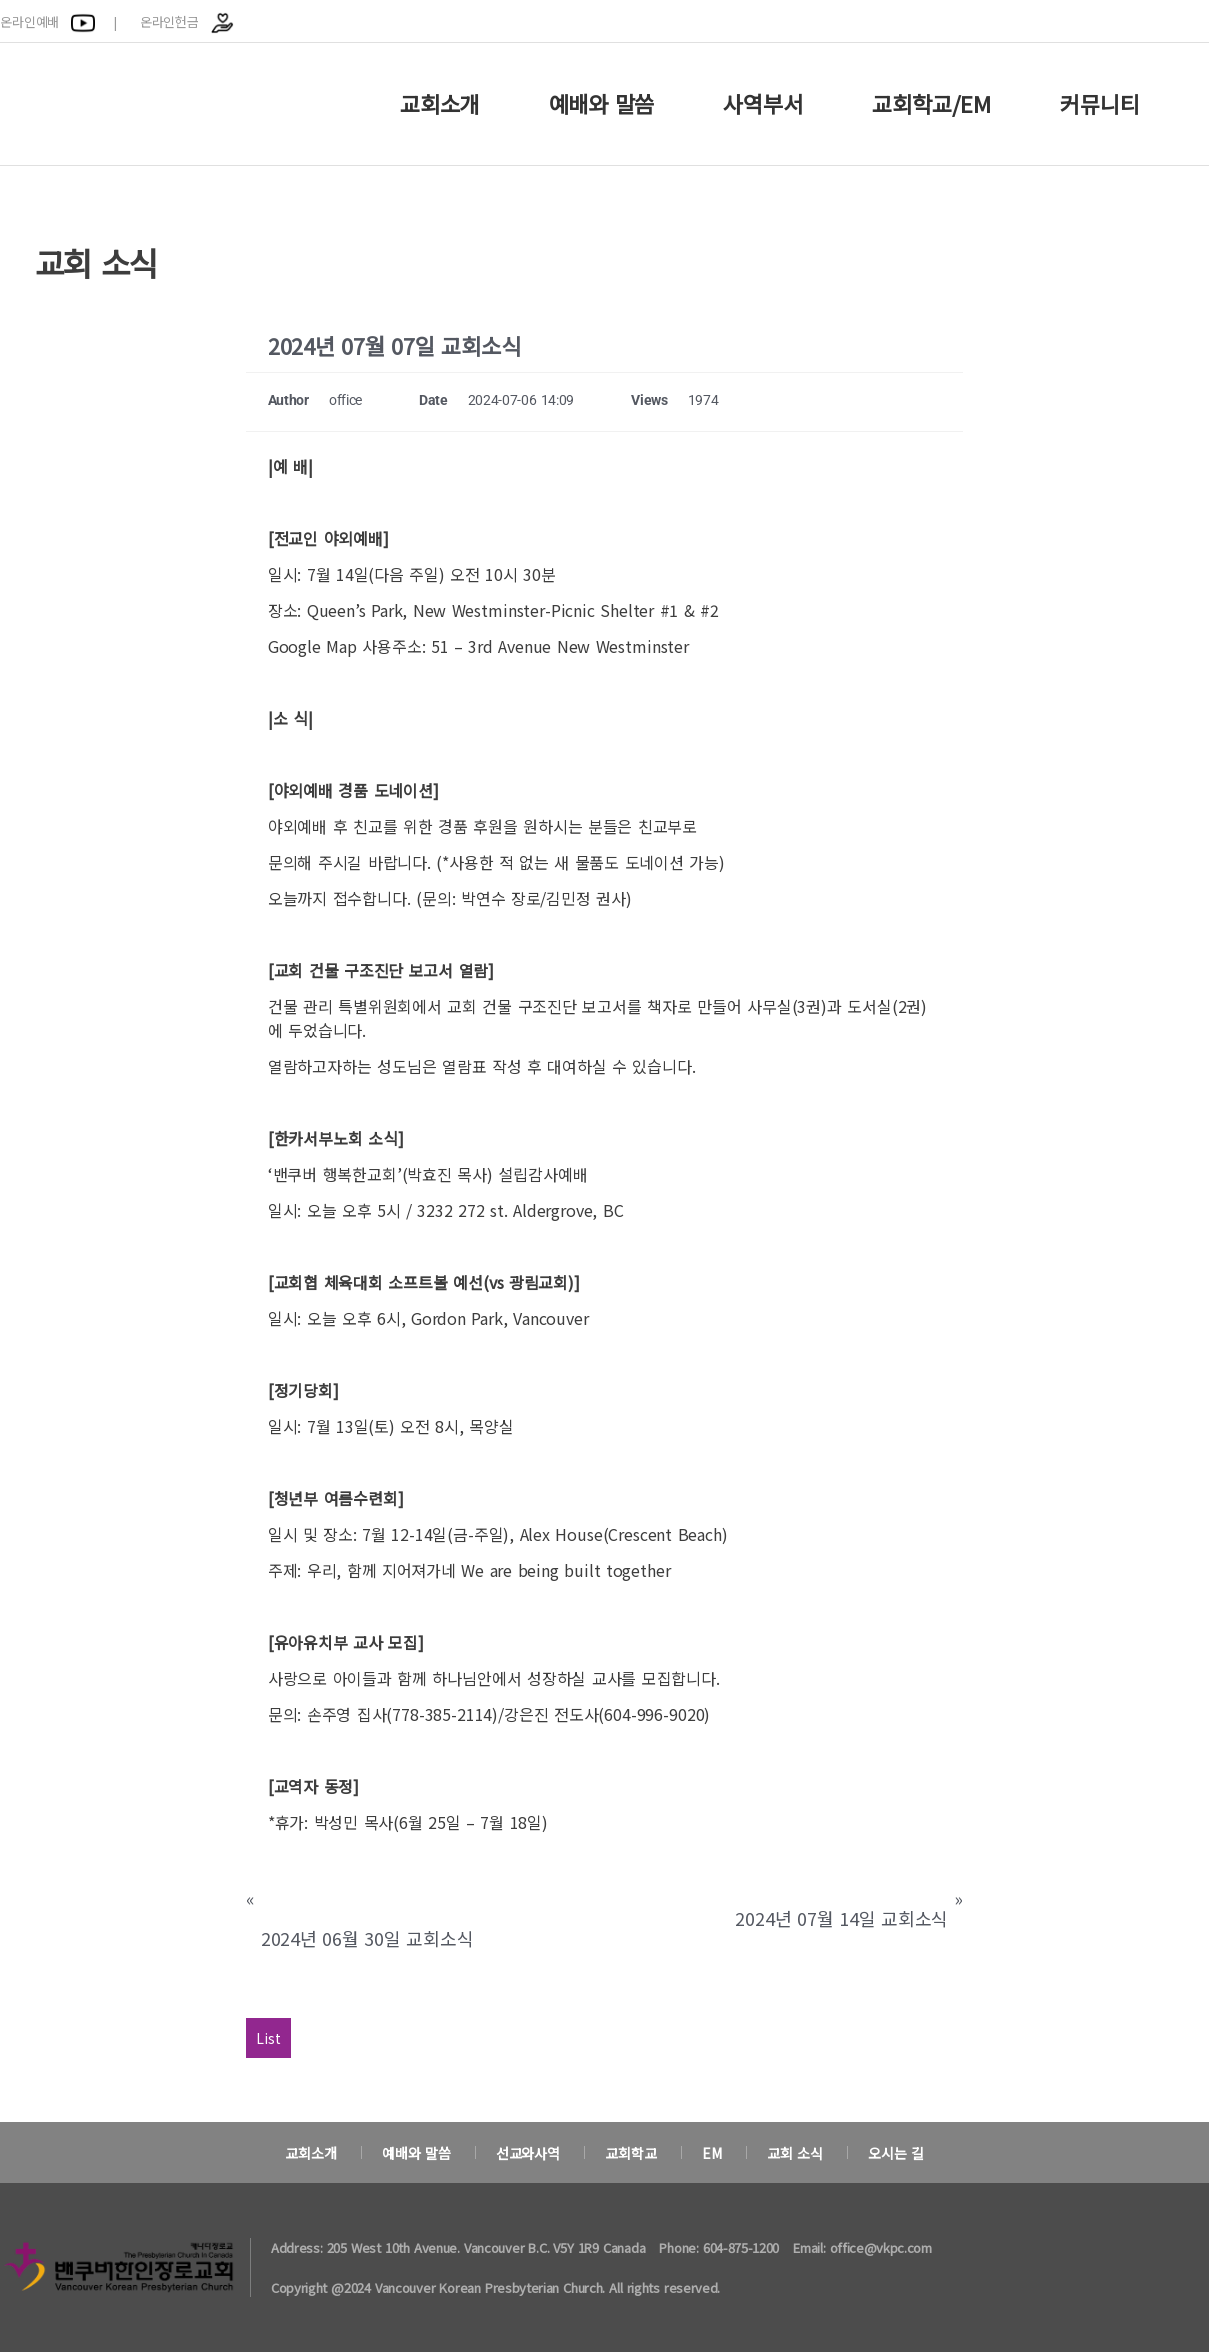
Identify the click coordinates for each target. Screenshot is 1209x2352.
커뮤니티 (1099, 103)
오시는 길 (896, 2153)
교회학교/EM (931, 103)
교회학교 (630, 2153)
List (268, 2038)
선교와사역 (528, 2153)
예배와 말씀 (602, 103)
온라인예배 (47, 21)
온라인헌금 (187, 21)
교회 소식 (795, 2153)
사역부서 (762, 103)
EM (712, 2153)
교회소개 (439, 103)
